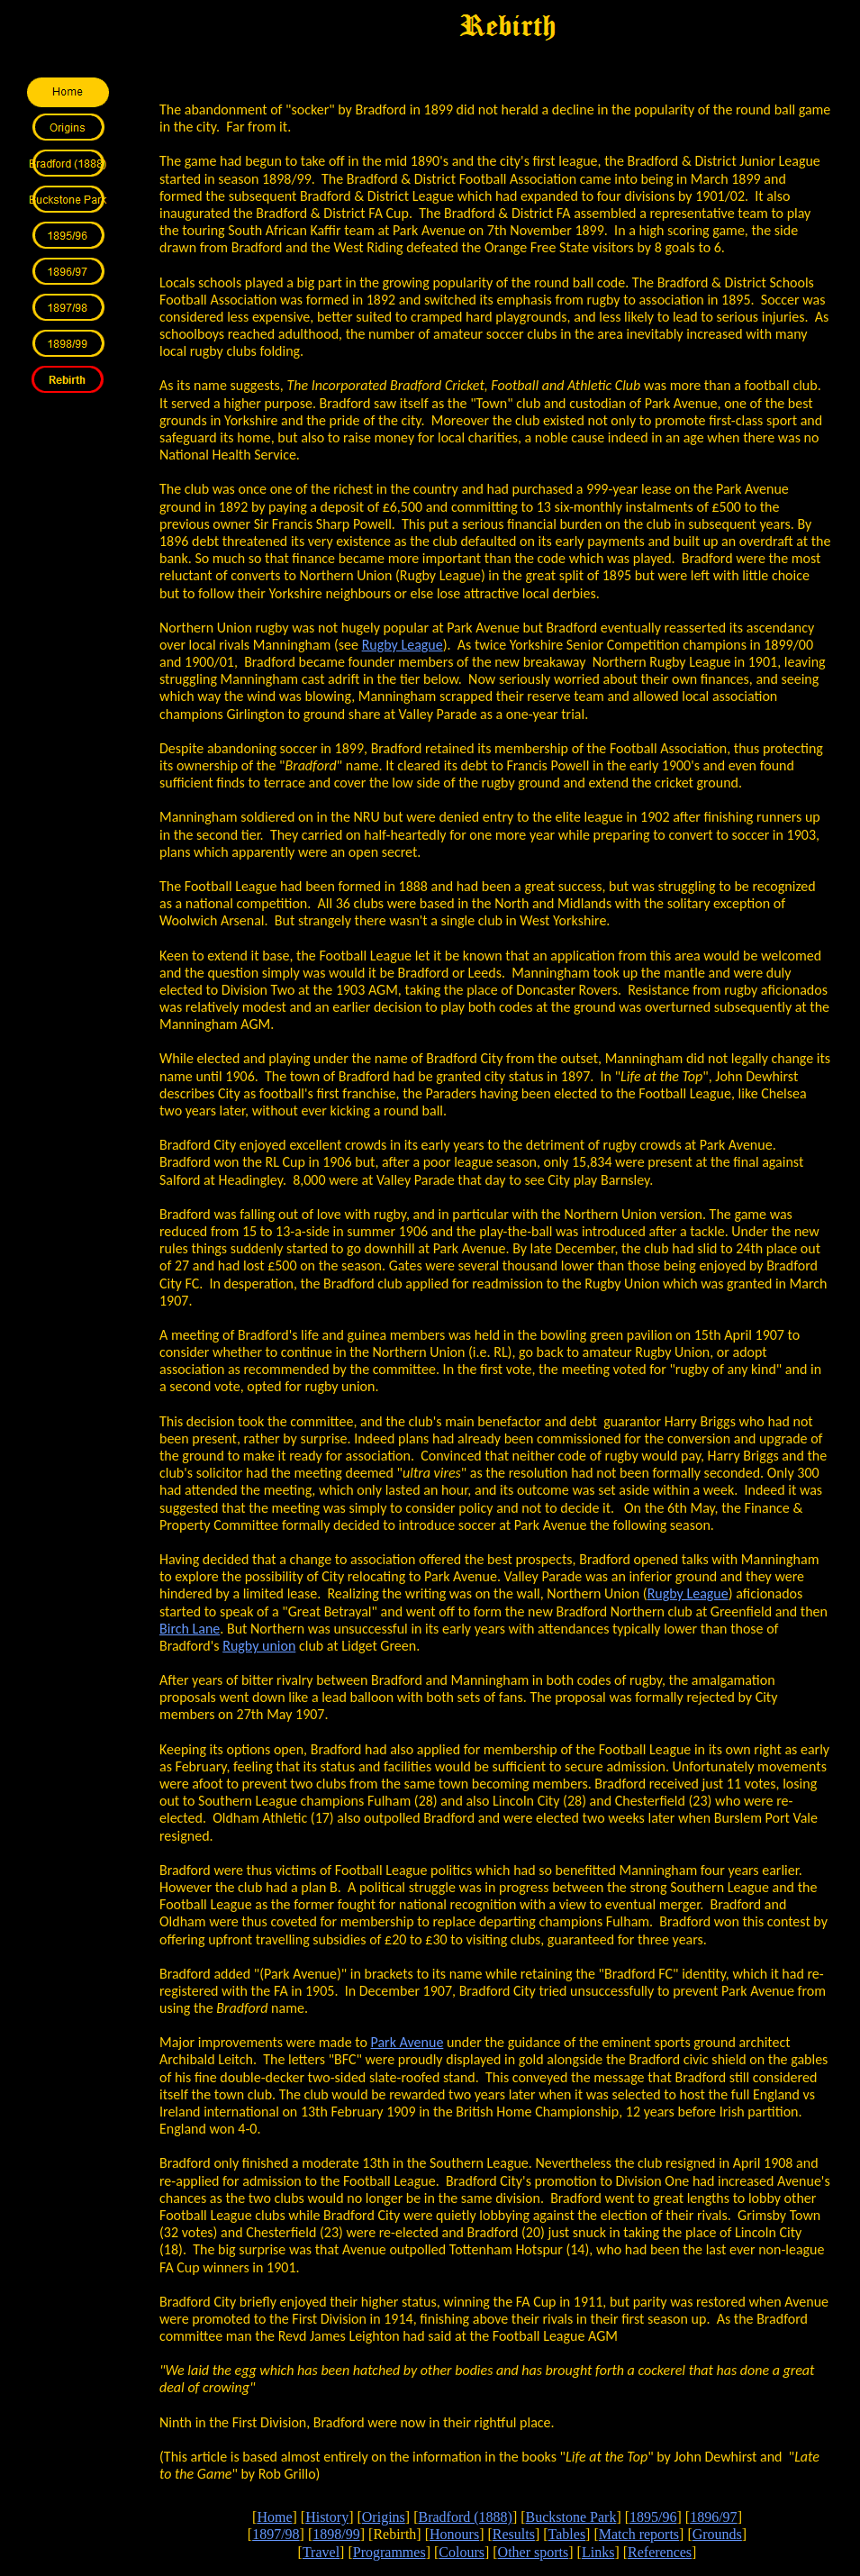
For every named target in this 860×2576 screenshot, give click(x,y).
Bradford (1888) (464, 2517)
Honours (454, 2534)
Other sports (533, 2552)
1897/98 (275, 2534)
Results (514, 2534)
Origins (383, 2517)
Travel (321, 2552)
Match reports (639, 2534)
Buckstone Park (571, 2517)
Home (274, 2517)
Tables (567, 2534)
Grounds (717, 2534)
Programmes (389, 2552)
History (327, 2517)
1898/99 (335, 2534)
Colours (461, 2552)
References (660, 2552)
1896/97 (713, 2517)
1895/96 (652, 2517)
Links (598, 2552)
